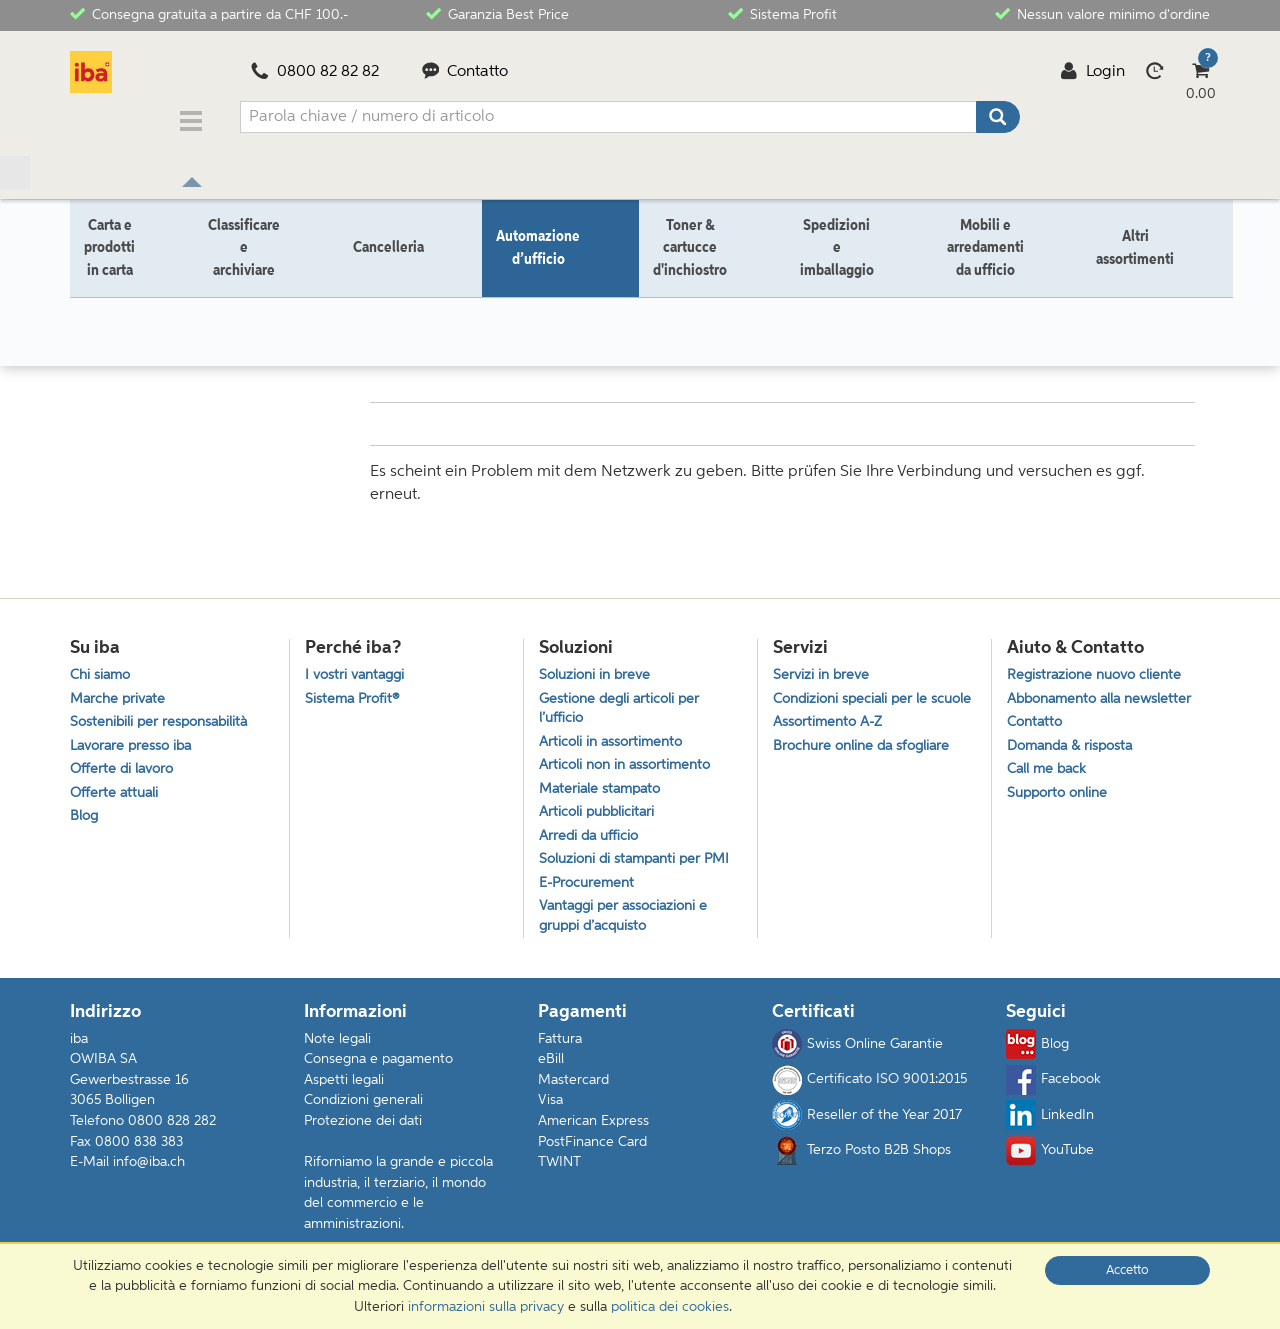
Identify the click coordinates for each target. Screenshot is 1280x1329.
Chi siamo (102, 663)
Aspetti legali (344, 1090)
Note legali (337, 1048)
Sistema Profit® (354, 689)
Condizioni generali (363, 1110)
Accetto (1127, 1270)
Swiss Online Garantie (857, 1054)
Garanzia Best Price (497, 13)
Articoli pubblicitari (600, 812)
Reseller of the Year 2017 (867, 1125)
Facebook (1053, 1089)
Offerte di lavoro (124, 765)
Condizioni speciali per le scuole (854, 700)
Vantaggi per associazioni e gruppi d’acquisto (628, 924)
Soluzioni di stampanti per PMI (640, 863)
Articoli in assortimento (614, 735)
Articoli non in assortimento (630, 761)
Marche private (120, 689)
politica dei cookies (670, 1307)
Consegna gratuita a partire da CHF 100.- (209, 13)
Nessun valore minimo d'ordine (1102, 13)
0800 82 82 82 (315, 72)
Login (1092, 72)
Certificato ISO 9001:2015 (869, 1089)
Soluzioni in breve (598, 663)
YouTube (1050, 1160)
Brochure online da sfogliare (866, 761)
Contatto (465, 72)
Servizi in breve (823, 663)
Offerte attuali (116, 790)
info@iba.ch (149, 1172)
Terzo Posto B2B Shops (861, 1160)
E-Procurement (589, 888)
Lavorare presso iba (135, 739)
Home (89, 297)
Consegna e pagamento (378, 1069)
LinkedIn (1050, 1125)
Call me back (1049, 765)
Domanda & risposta (1075, 739)
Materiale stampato (603, 786)
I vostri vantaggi (358, 663)
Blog (85, 816)
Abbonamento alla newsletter (1105, 689)
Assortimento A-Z (831, 735)
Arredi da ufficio (592, 837)
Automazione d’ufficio (193, 297)
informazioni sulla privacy (486, 1307)
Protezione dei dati (363, 1131)
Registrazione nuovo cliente (1099, 663)
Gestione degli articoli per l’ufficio (623, 700)
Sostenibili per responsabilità (163, 714)
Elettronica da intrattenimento (372, 297)
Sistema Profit (782, 13)
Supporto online (1061, 790)
